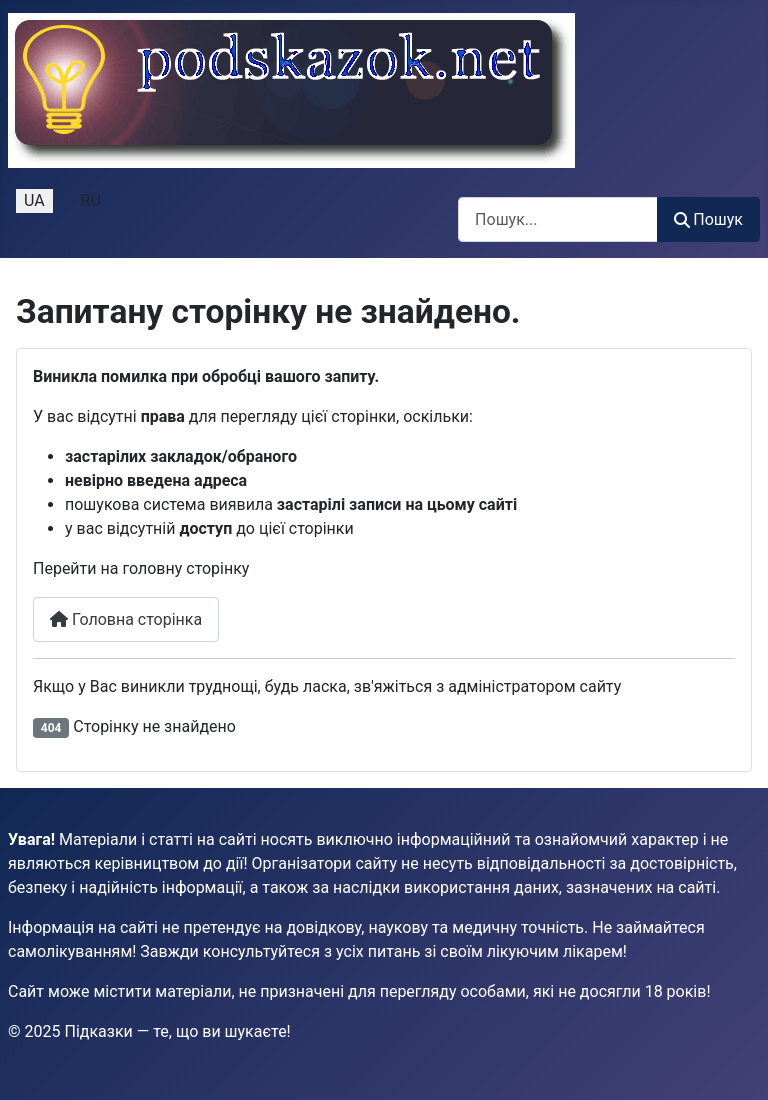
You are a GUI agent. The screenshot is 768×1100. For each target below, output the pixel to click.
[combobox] (558, 219)
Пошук (708, 219)
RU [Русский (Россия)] (91, 200)
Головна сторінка (126, 619)
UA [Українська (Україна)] (34, 200)
